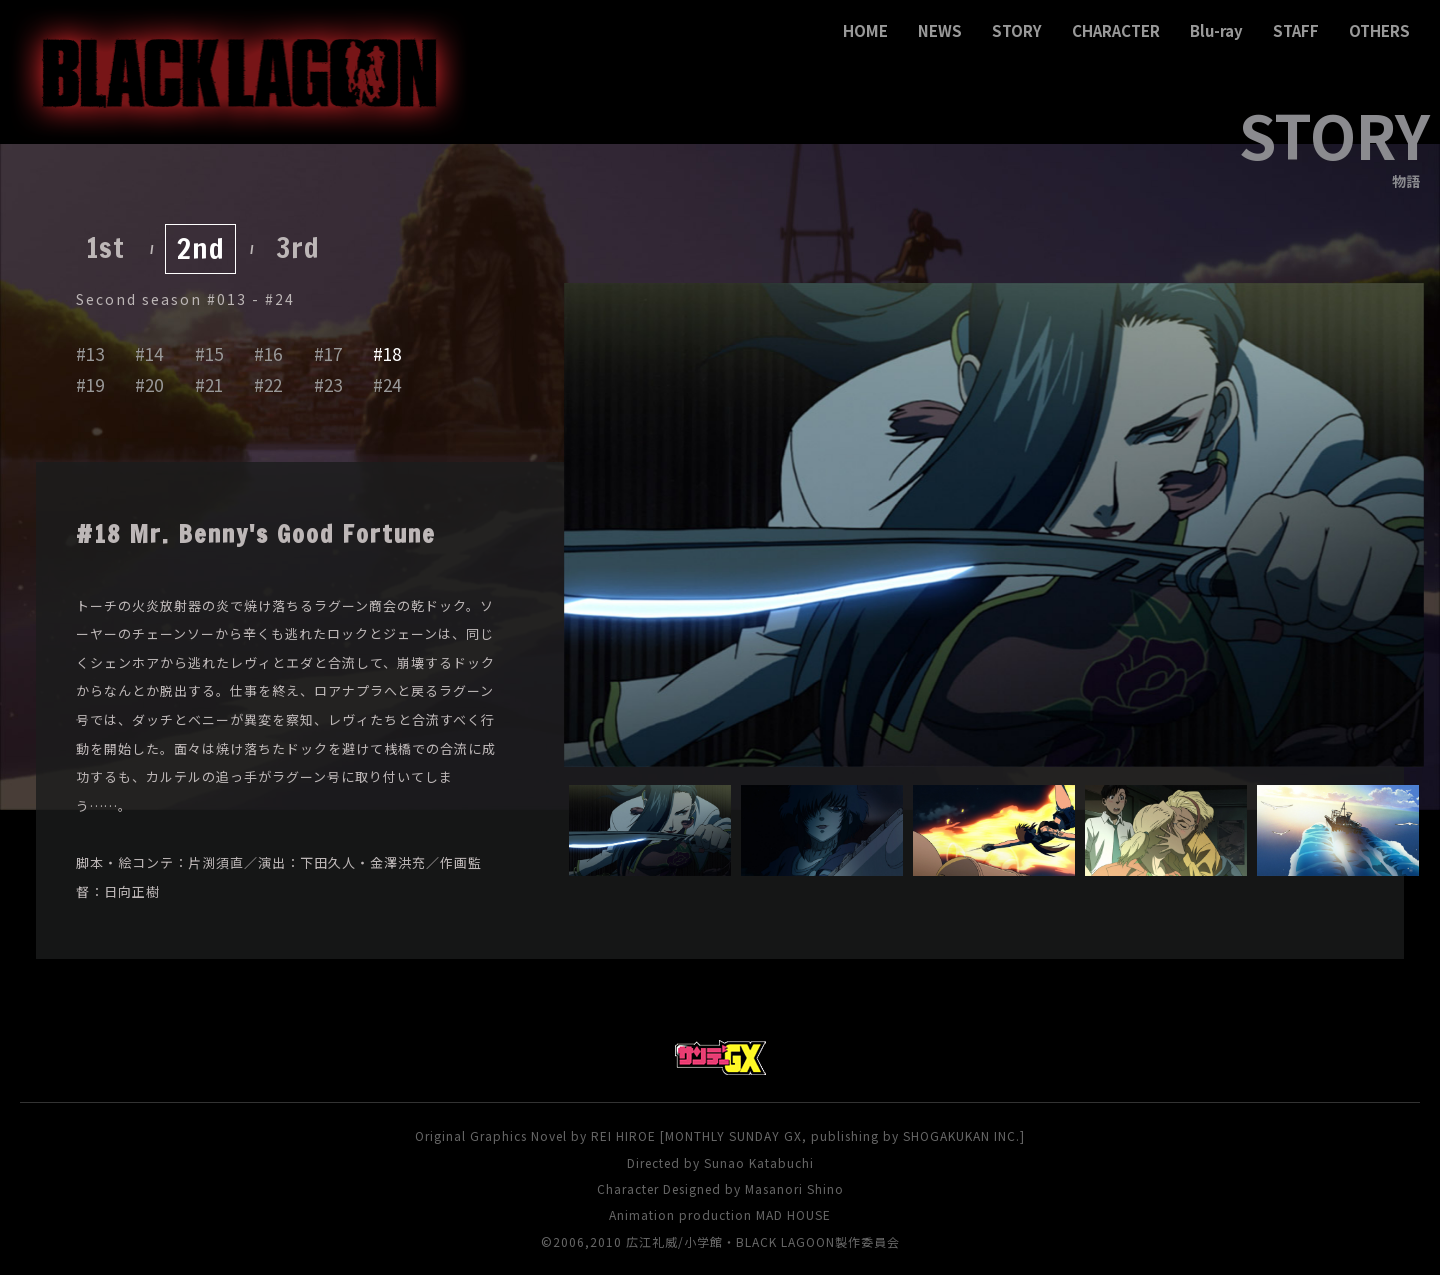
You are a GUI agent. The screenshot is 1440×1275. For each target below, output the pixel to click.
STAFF (1296, 30)
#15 (209, 353)
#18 (387, 353)
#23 (328, 384)
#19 (90, 384)
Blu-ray (1216, 30)
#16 (268, 353)
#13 (90, 353)
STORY (1017, 30)
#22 (268, 384)
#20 (149, 384)
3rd (298, 247)
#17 (328, 353)
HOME (865, 30)
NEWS (940, 30)
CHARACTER (1116, 30)
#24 (387, 384)
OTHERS (1379, 30)
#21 (209, 384)
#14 (149, 353)
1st (105, 247)
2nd (200, 248)
